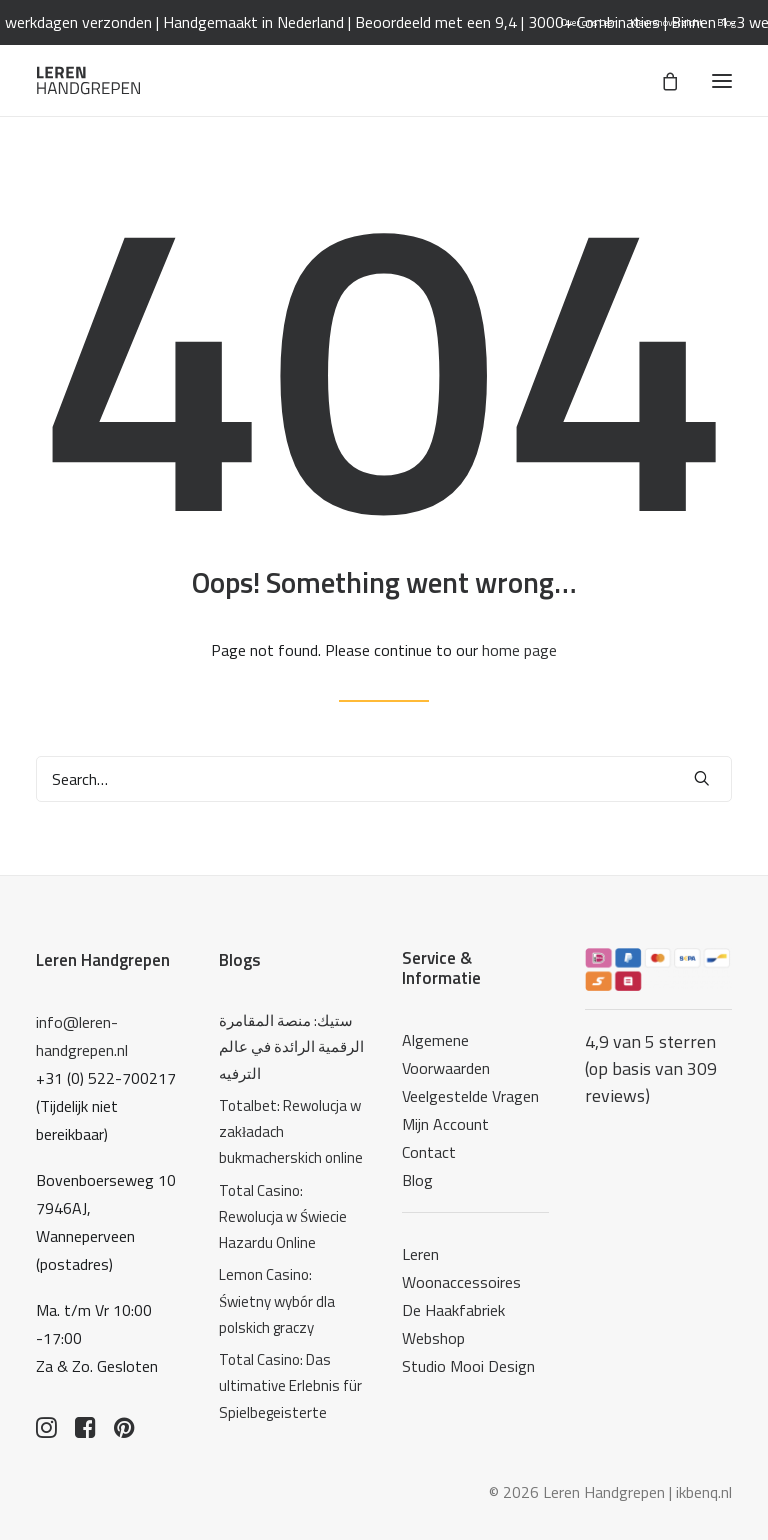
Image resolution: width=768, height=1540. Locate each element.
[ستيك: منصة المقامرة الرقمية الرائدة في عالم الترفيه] (292, 1047)
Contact (429, 1152)
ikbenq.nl (704, 1492)
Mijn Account (445, 1124)
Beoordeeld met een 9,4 (493, 22)
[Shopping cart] (661, 81)
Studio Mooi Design (468, 1366)
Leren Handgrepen (103, 960)
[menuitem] (588, 22)
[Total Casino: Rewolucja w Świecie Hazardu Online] (292, 1217)
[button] (722, 80)
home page (519, 650)
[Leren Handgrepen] (88, 80)
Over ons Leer (588, 22)
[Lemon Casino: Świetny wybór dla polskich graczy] (292, 1301)
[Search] (384, 779)
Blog (726, 22)
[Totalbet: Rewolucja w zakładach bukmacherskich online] (292, 1132)
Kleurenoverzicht (666, 22)
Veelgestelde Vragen (470, 1096)
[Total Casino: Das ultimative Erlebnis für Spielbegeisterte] (292, 1386)
